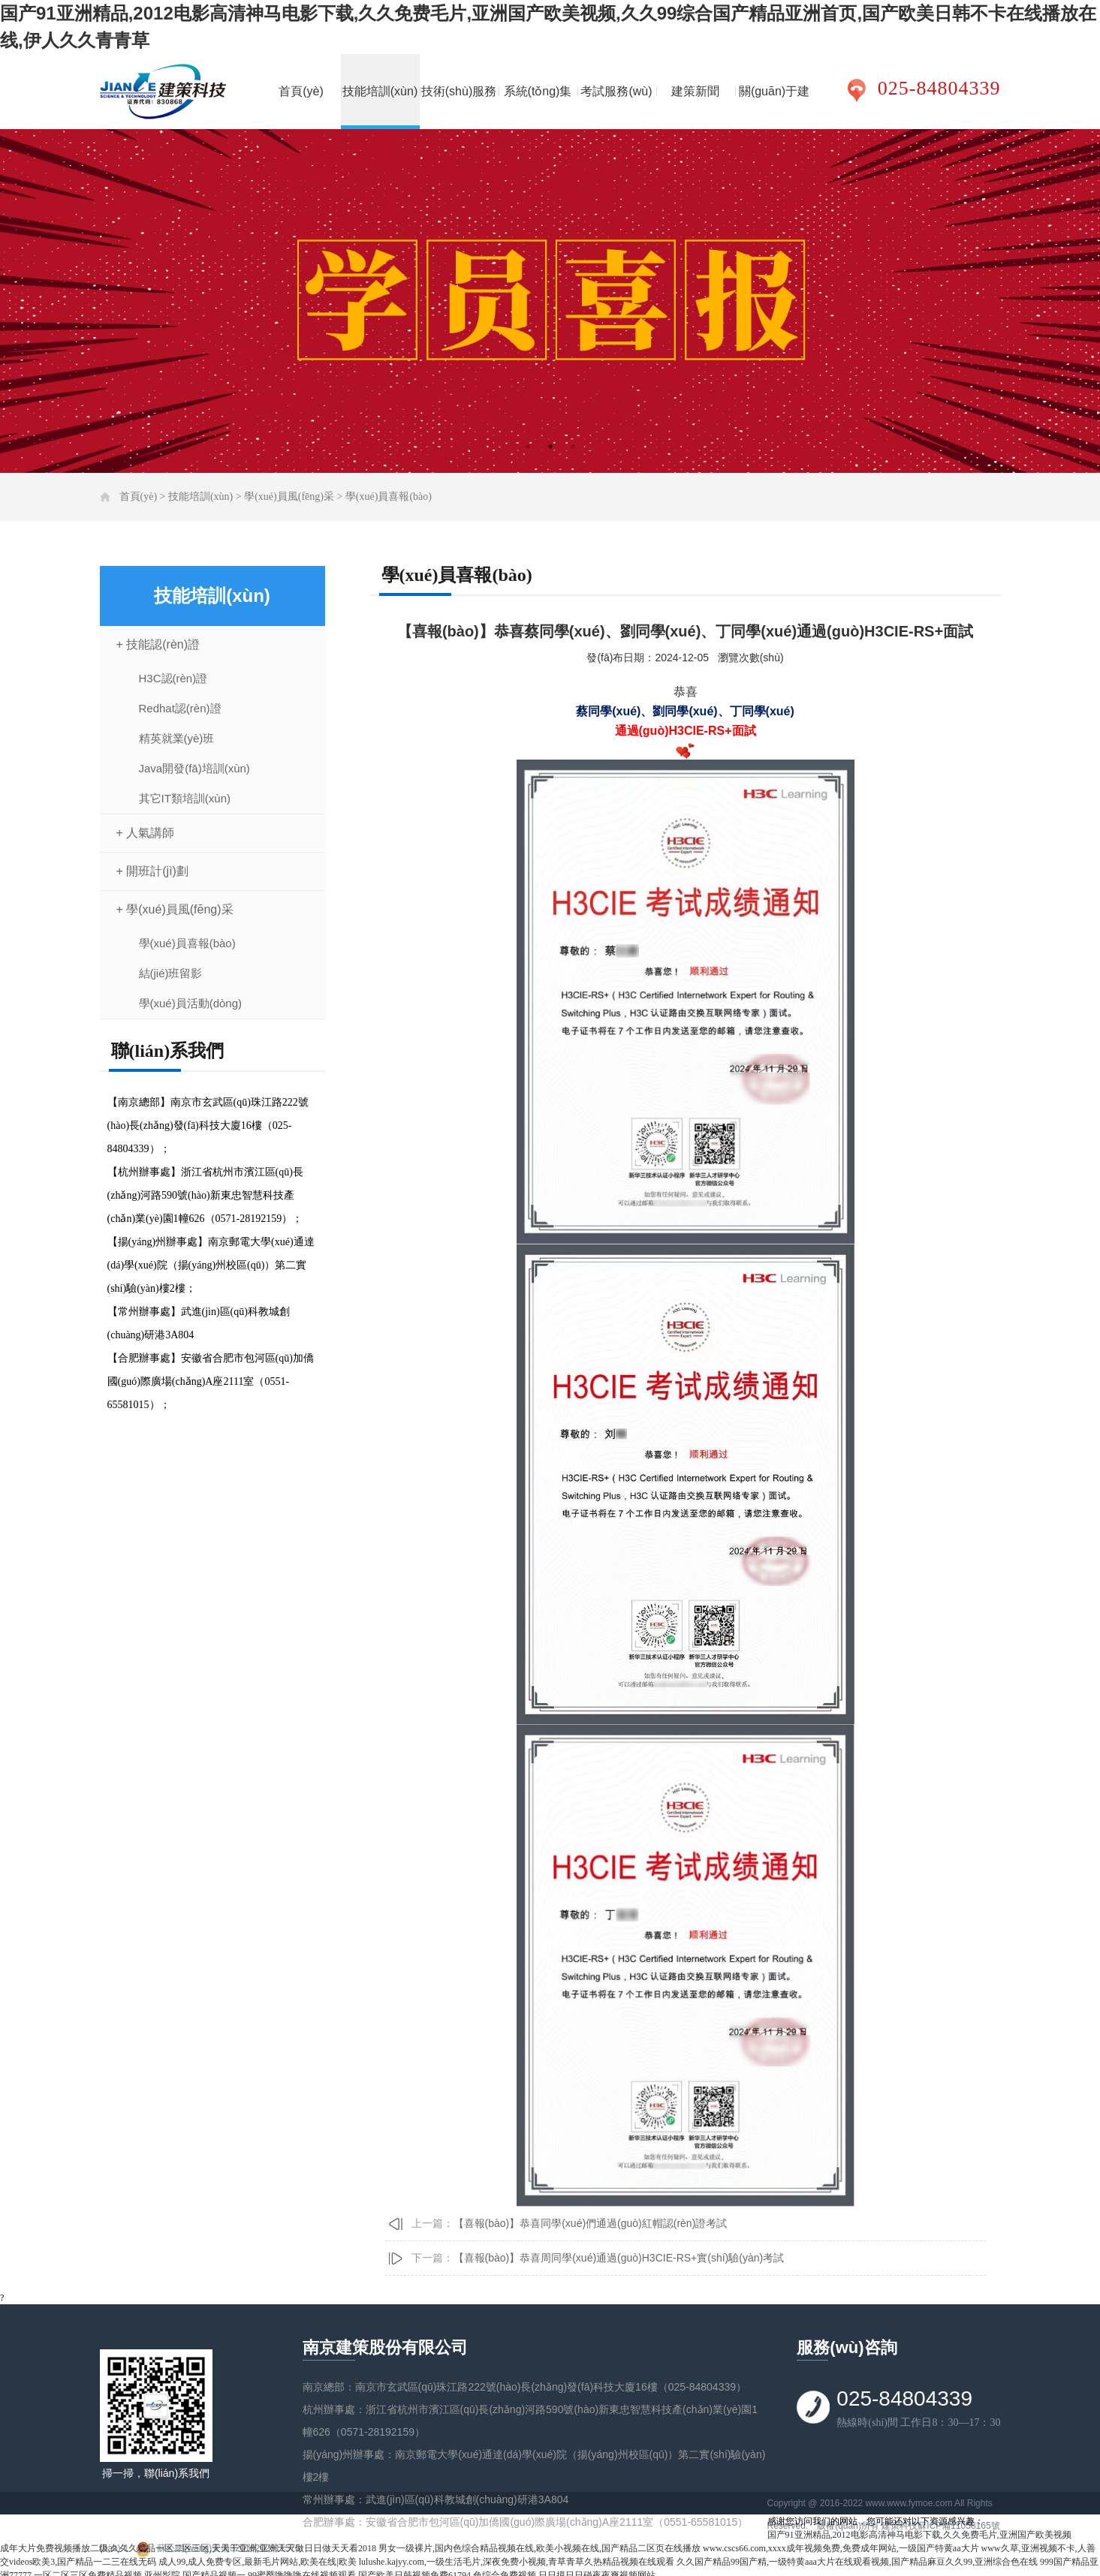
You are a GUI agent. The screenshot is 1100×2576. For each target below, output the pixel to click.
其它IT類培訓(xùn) (185, 798)
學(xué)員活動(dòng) (191, 1003)
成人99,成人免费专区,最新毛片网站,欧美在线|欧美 (257, 2561)
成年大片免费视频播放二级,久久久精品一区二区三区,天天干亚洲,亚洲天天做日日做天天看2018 (188, 2548)
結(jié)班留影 (171, 973)
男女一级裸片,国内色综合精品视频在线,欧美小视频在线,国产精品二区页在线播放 (539, 2548)
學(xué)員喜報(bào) (388, 496)
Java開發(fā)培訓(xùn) (194, 768)
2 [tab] (550, 446)
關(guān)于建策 (774, 107)
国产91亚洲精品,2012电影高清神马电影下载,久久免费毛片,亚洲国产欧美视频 (919, 2534)
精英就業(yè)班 (177, 738)
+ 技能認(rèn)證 (158, 644)
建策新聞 (695, 91)
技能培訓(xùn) (379, 91)
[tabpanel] (550, 301)
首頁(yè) (301, 91)
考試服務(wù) (616, 91)
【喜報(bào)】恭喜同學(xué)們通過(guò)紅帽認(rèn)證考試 (591, 2223)
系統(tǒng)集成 (538, 107)
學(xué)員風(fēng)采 (289, 496)
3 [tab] (572, 446)
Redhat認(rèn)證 (180, 708)
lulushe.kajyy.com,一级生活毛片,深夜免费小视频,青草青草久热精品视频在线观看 (516, 2561)
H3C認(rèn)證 (173, 678)
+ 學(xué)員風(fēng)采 (175, 909)
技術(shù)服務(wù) (458, 107)
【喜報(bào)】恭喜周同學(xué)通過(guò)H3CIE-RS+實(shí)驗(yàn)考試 (619, 2258)
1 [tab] (527, 446)
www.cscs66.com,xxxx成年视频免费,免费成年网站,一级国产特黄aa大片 (841, 2548)
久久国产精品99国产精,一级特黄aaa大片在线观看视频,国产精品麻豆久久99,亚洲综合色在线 (857, 2561)
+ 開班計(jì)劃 (152, 871)
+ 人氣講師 (145, 832)
